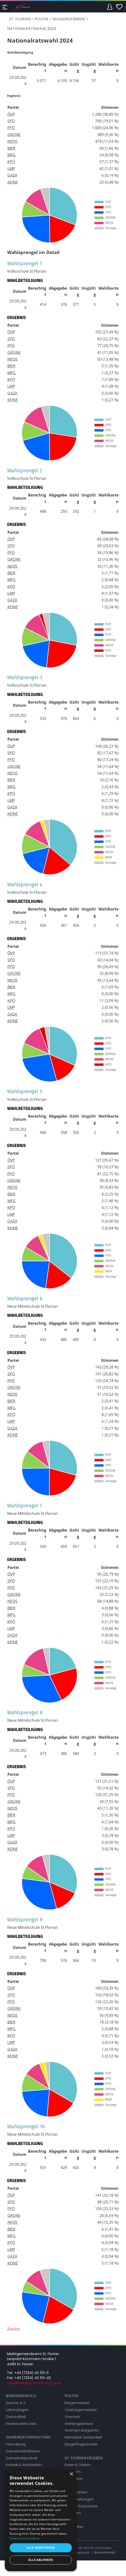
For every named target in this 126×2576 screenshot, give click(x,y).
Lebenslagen (17, 2409)
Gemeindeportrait (21, 2458)
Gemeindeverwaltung (28, 2437)
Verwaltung (15, 2444)
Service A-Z (15, 2402)
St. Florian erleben (84, 2458)
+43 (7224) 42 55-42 (32, 2377)
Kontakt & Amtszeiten (24, 2464)
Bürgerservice (21, 2396)
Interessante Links (21, 2423)
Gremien (72, 2416)
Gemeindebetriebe (23, 2451)
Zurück (13, 2329)
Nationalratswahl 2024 (32, 28)
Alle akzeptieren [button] (40, 2548)
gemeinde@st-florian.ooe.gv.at (34, 2383)
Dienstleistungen (79, 2499)
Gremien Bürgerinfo (82, 2430)
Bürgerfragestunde (81, 2444)
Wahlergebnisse (69, 19)
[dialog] (41, 2520)
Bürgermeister (77, 2402)
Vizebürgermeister (81, 2409)
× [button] (71, 2474)
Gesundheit (16, 2416)
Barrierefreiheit (104, 2552)
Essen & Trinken (78, 2464)
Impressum (80, 2552)
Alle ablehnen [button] (40, 2560)
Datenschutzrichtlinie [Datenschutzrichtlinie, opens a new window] (24, 2538)
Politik (42, 19)
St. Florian (20, 19)
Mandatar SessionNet (83, 2437)
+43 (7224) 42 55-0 (31, 2372)
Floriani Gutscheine (81, 2506)
